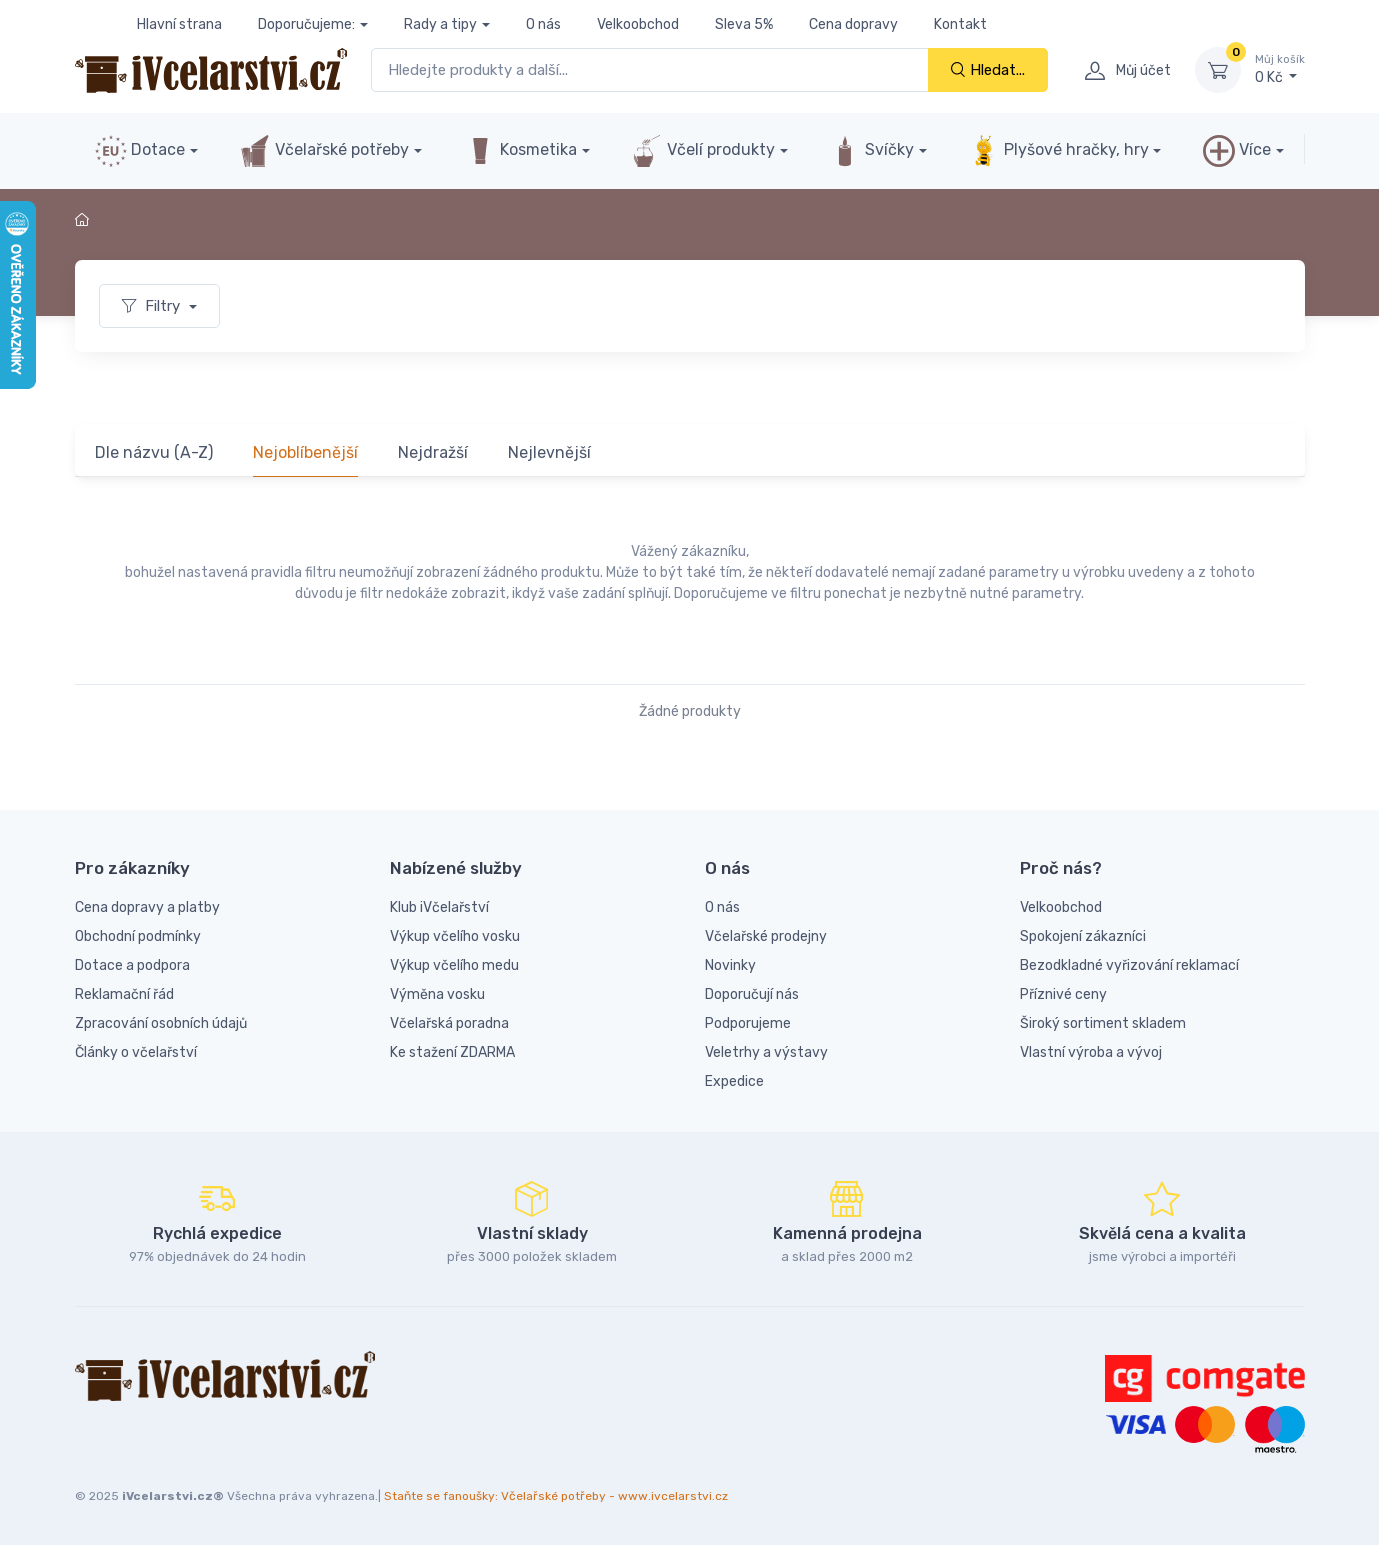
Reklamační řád (124, 994)
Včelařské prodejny (766, 936)
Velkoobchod (638, 24)
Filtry (153, 306)
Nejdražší (433, 452)
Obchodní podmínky (138, 936)
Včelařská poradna (449, 1023)
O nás (543, 24)
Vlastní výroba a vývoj (1091, 1052)
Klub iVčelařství (439, 907)
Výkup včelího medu (454, 965)
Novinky (730, 965)
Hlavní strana (179, 24)
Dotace (140, 151)
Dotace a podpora (132, 965)
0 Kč (1280, 69)
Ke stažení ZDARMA (452, 1052)
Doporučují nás (752, 994)
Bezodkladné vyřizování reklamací (1129, 965)
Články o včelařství (136, 1052)
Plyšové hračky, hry (1058, 151)
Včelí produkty (703, 151)
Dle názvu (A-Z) (154, 452)
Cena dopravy (853, 24)
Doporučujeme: (306, 24)
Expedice (734, 1081)
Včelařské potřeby (324, 151)
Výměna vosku (437, 994)
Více (1237, 151)
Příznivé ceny (1063, 994)
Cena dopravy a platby (147, 907)
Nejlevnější (549, 452)
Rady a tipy (440, 24)
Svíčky (871, 151)
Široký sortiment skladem (1103, 1023)
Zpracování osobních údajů (161, 1023)
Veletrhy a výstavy (766, 1052)
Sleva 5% (744, 24)
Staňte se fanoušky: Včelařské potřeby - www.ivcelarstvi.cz (556, 1496)
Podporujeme (748, 1023)
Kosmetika (520, 151)
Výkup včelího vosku (455, 936)
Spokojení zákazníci (1083, 936)
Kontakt (960, 24)
